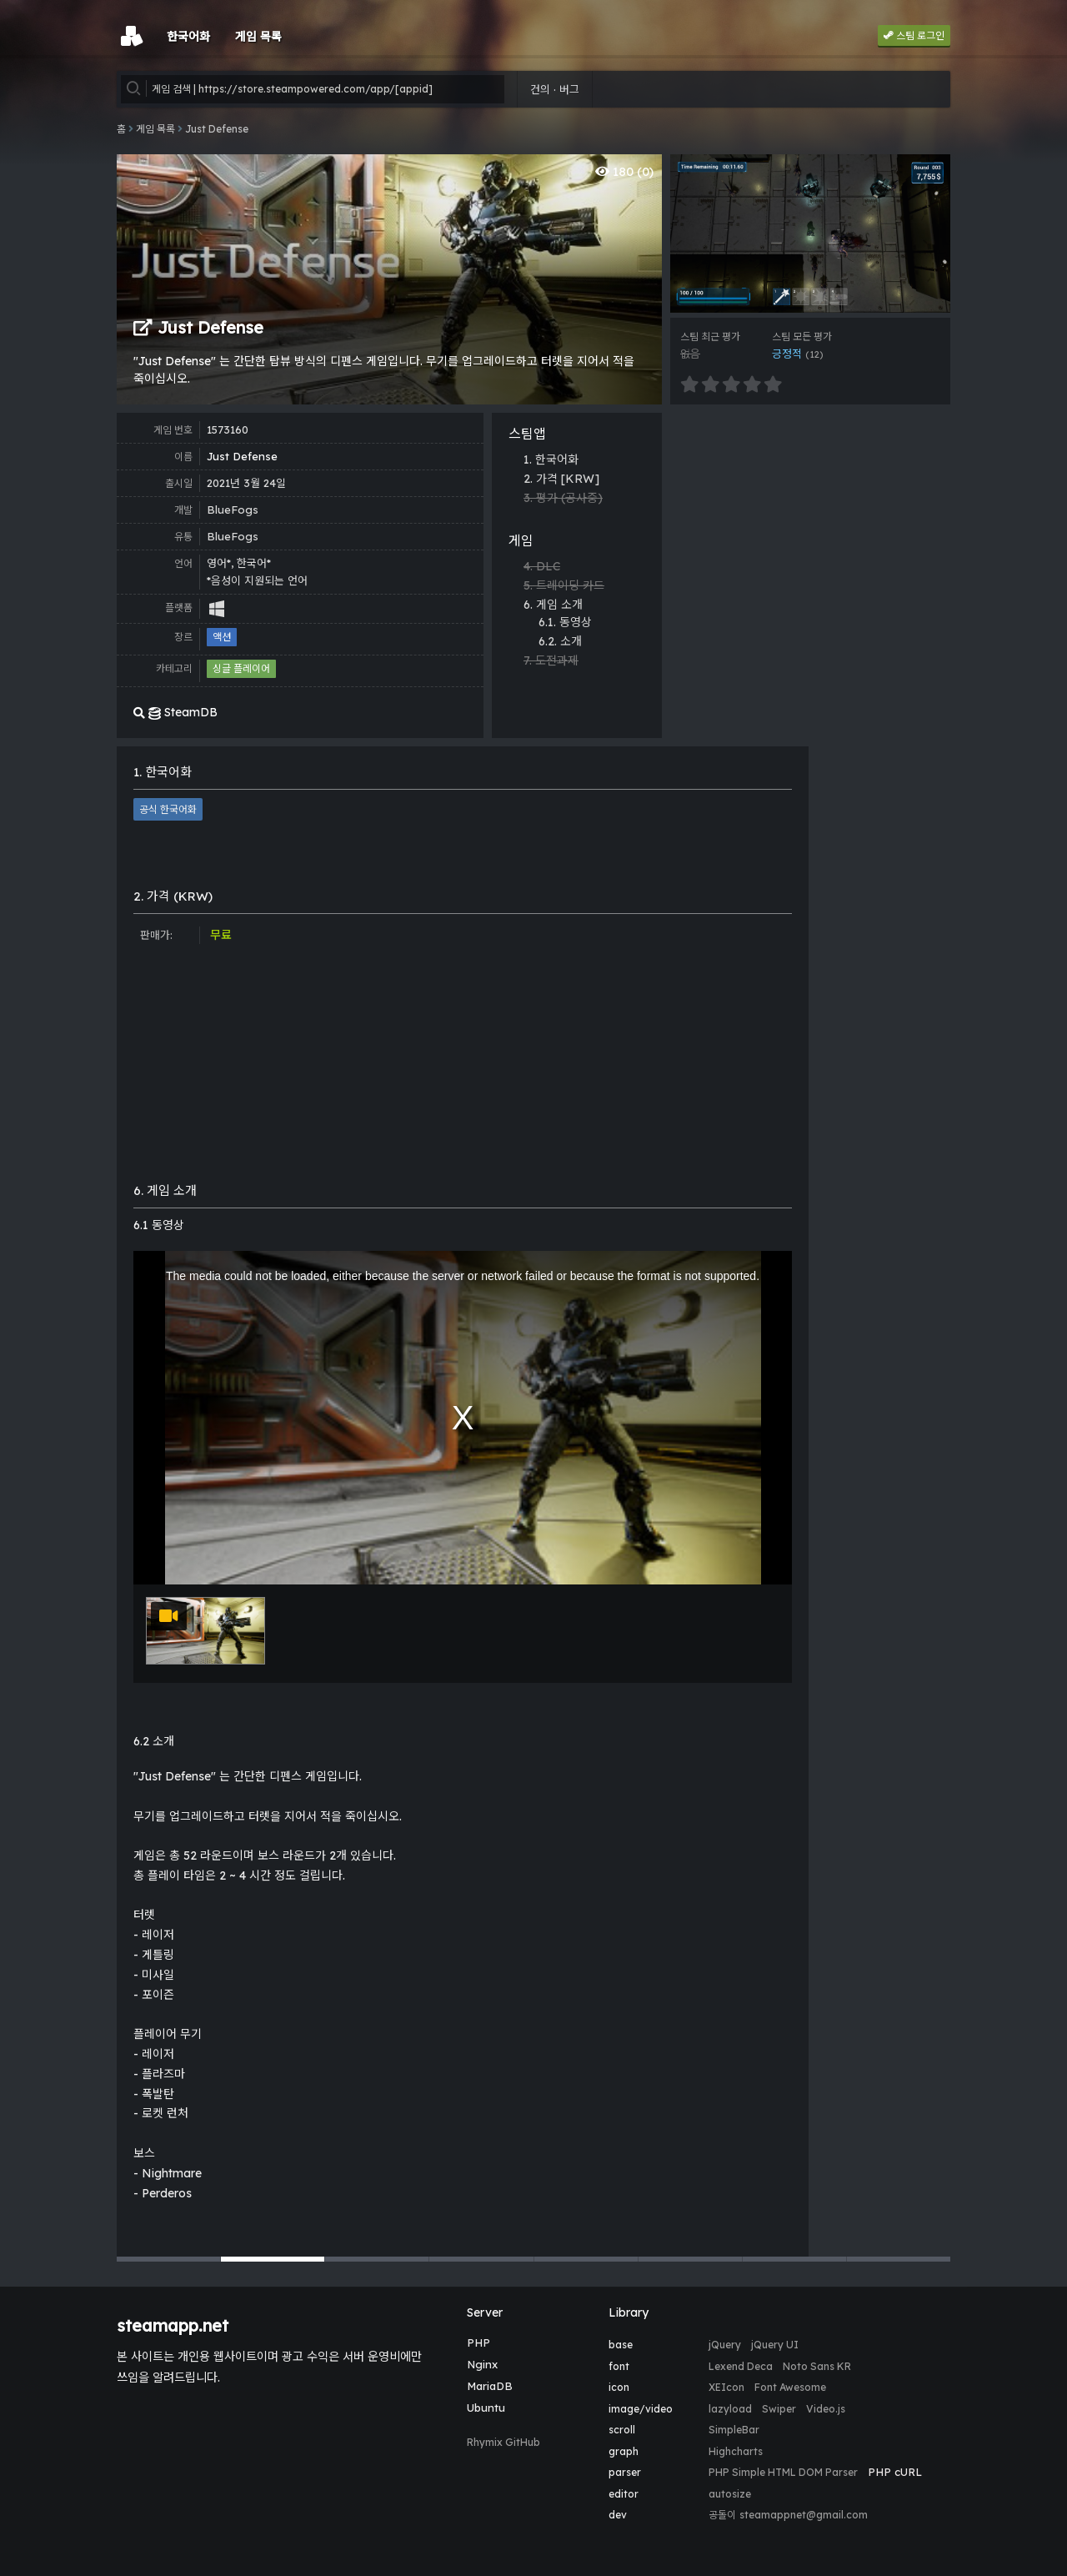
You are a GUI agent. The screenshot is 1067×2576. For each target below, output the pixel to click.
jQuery (725, 2344)
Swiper (779, 2409)
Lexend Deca (741, 2366)
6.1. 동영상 (565, 622)
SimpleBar (734, 2429)
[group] (810, 233)
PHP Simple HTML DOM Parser (783, 2472)
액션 (222, 636)
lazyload (730, 2409)
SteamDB (175, 712)
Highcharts (736, 2451)
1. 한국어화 (551, 459)
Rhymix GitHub (503, 2442)
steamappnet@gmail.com (803, 2514)
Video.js (825, 2409)
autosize (730, 2494)
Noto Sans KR (817, 2366)
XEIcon (726, 2387)
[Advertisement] (810, 529)
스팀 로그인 (914, 35)
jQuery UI (775, 2344)
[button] (168, 2259)
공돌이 (722, 2514)
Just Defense (216, 129)
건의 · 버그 (554, 89)
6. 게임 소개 (553, 604)
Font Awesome (790, 2387)
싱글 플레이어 (241, 668)
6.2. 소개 (560, 641)
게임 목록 (155, 129)
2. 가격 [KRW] (561, 478)
